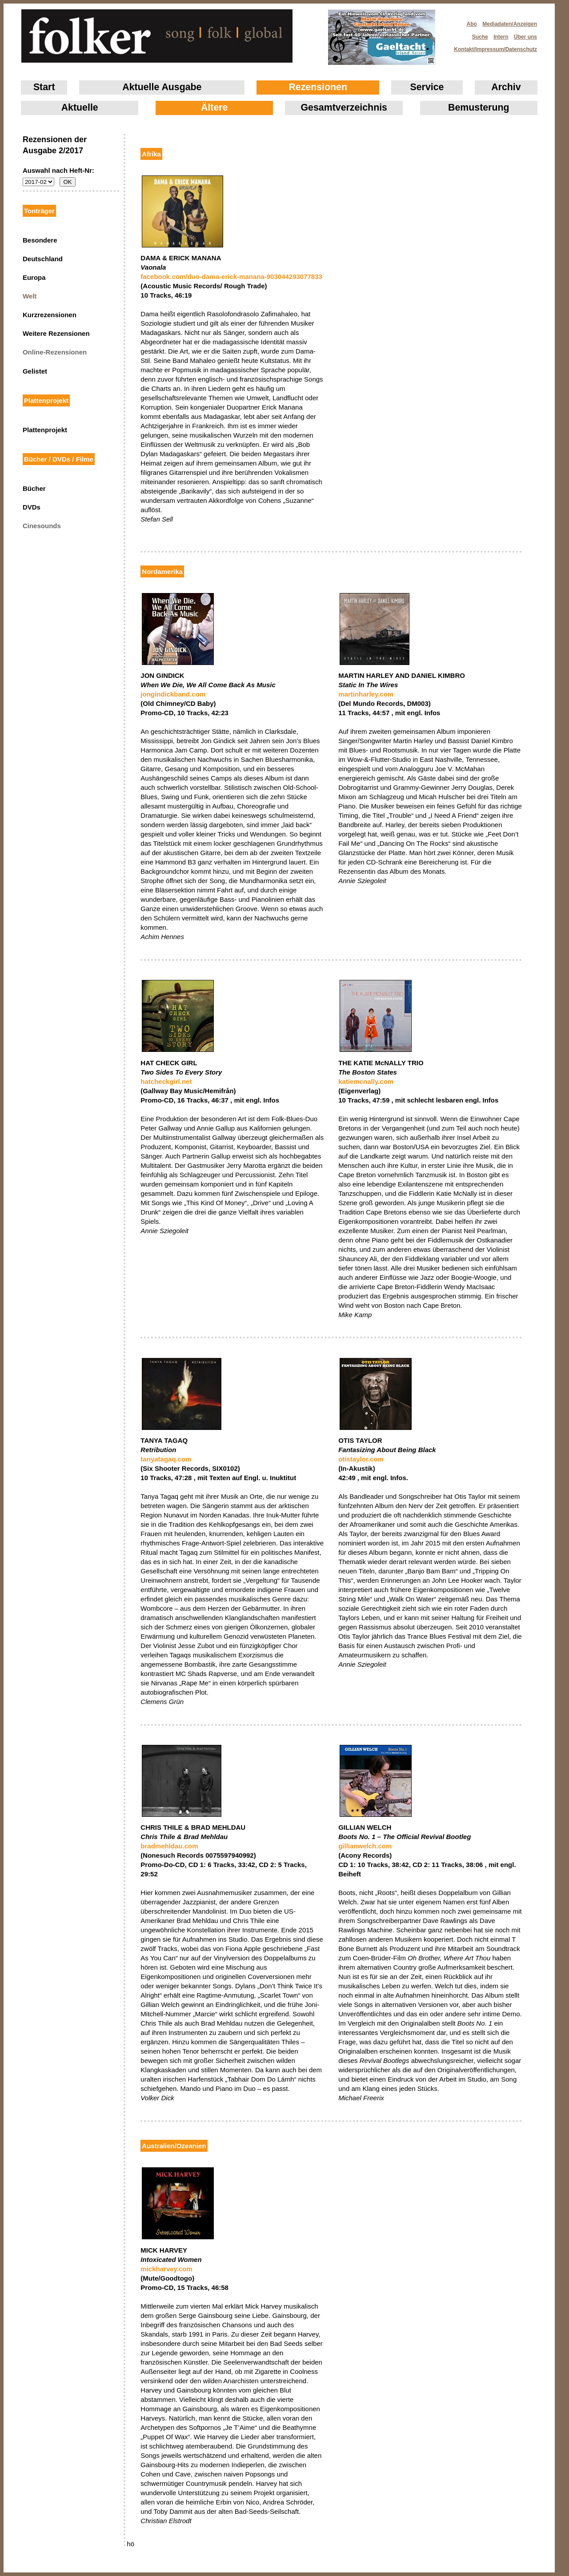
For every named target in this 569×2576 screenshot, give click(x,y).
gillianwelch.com (365, 1846)
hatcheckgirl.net (166, 1081)
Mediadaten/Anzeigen (509, 24)
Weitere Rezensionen (56, 333)
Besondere (40, 240)
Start (44, 87)
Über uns (525, 37)
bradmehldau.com (169, 1846)
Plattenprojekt (45, 430)
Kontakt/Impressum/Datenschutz (492, 46)
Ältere (214, 107)
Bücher (34, 488)
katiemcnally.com (365, 1081)
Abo (472, 24)
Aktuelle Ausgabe (161, 87)
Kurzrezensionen (49, 315)
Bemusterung (478, 107)
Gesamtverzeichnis (344, 107)
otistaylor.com (361, 1459)
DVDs (31, 507)
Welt (29, 296)
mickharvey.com (166, 2269)
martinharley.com (365, 694)
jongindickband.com (172, 694)
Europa (34, 277)
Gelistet (35, 371)
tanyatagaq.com (165, 1459)
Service (427, 87)
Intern (500, 37)
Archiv (506, 87)
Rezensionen (318, 87)
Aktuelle (79, 107)
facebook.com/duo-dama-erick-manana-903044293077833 (231, 276)
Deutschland (43, 259)
